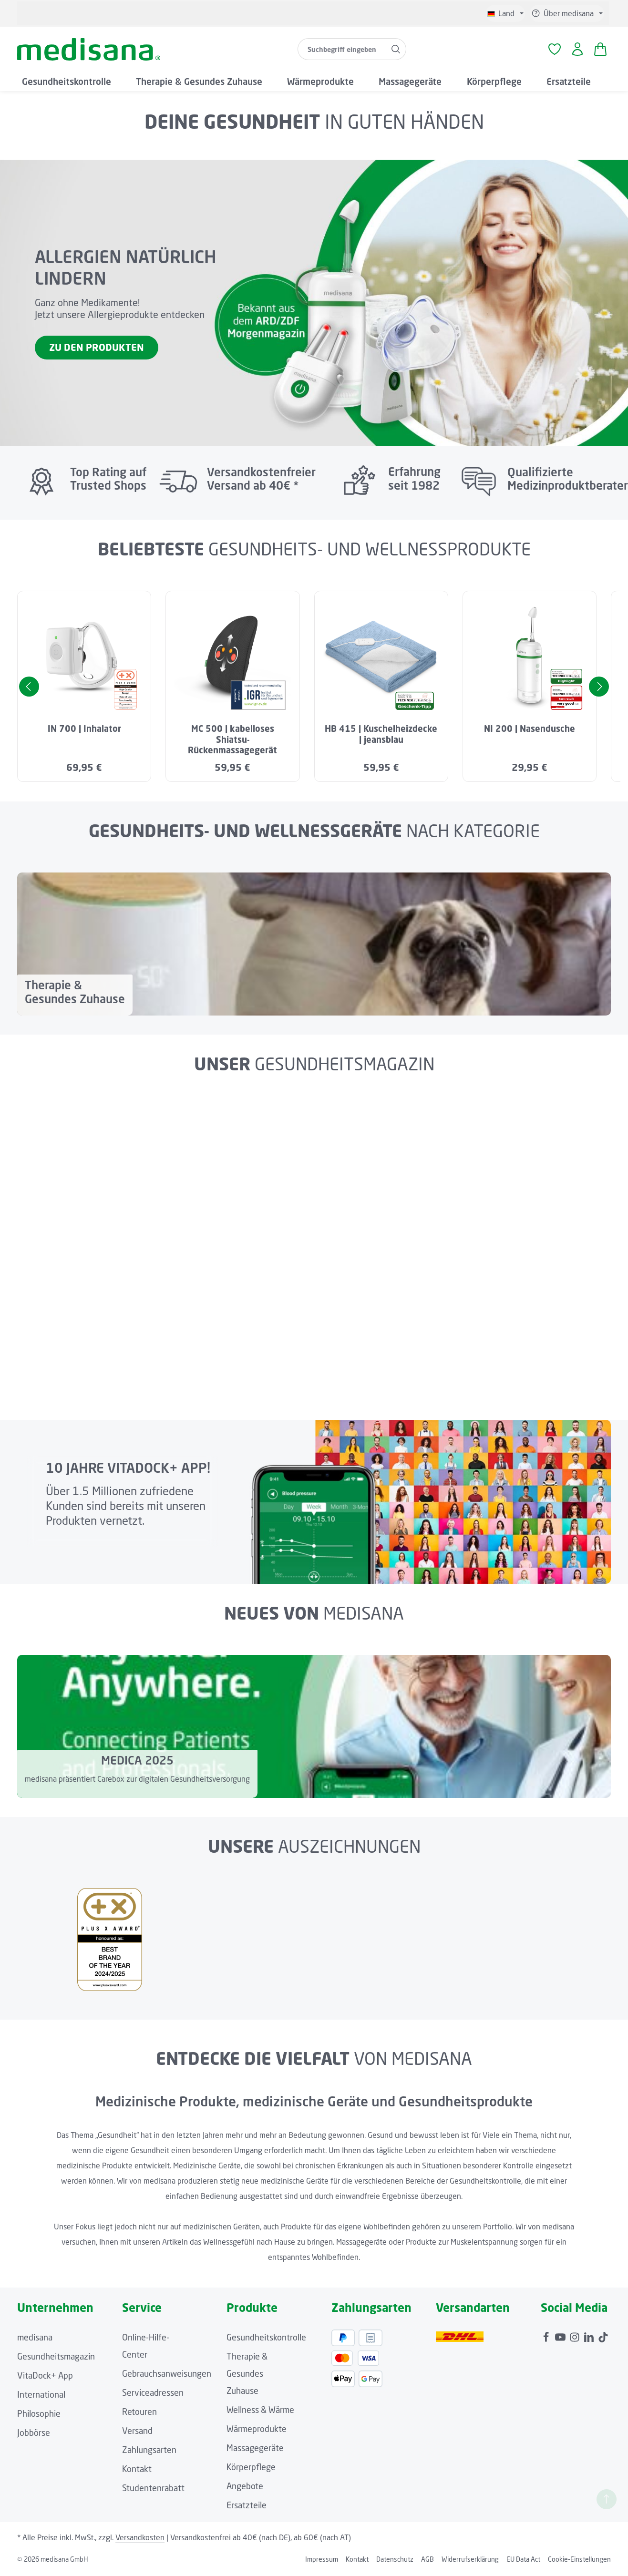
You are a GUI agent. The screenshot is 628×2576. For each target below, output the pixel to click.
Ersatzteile (246, 2507)
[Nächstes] (599, 689)
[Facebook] (547, 2337)
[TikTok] (603, 2337)
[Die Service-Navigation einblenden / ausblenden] (567, 13)
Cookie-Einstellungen (579, 2561)
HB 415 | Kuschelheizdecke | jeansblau (381, 736)
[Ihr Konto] (576, 51)
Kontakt (137, 2471)
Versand (137, 2433)
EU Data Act (523, 2561)
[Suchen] (395, 51)
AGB (427, 2561)
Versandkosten (140, 2540)
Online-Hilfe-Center (145, 2348)
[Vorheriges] (29, 689)
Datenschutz (394, 2561)
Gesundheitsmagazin (56, 2358)
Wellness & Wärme (260, 2412)
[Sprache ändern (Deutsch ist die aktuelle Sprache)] (505, 13)
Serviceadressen (153, 2395)
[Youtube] (561, 2337)
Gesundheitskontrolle (266, 2339)
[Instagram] (575, 2337)
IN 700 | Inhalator (84, 731)
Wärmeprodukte (256, 2431)
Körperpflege (251, 2469)
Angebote (244, 2488)
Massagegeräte (255, 2450)
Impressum (321, 2561)
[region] (314, 689)
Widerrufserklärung (470, 2561)
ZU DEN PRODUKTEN (96, 349)
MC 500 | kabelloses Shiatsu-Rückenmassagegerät (232, 742)
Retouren (139, 2414)
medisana (34, 2339)
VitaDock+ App (45, 2377)
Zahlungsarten (149, 2452)
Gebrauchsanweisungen (166, 2375)
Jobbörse (33, 2435)
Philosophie (39, 2416)
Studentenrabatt (153, 2490)
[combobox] (341, 51)
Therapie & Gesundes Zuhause (247, 2376)
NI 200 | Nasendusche (529, 731)
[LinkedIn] (590, 2337)
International (41, 2396)
